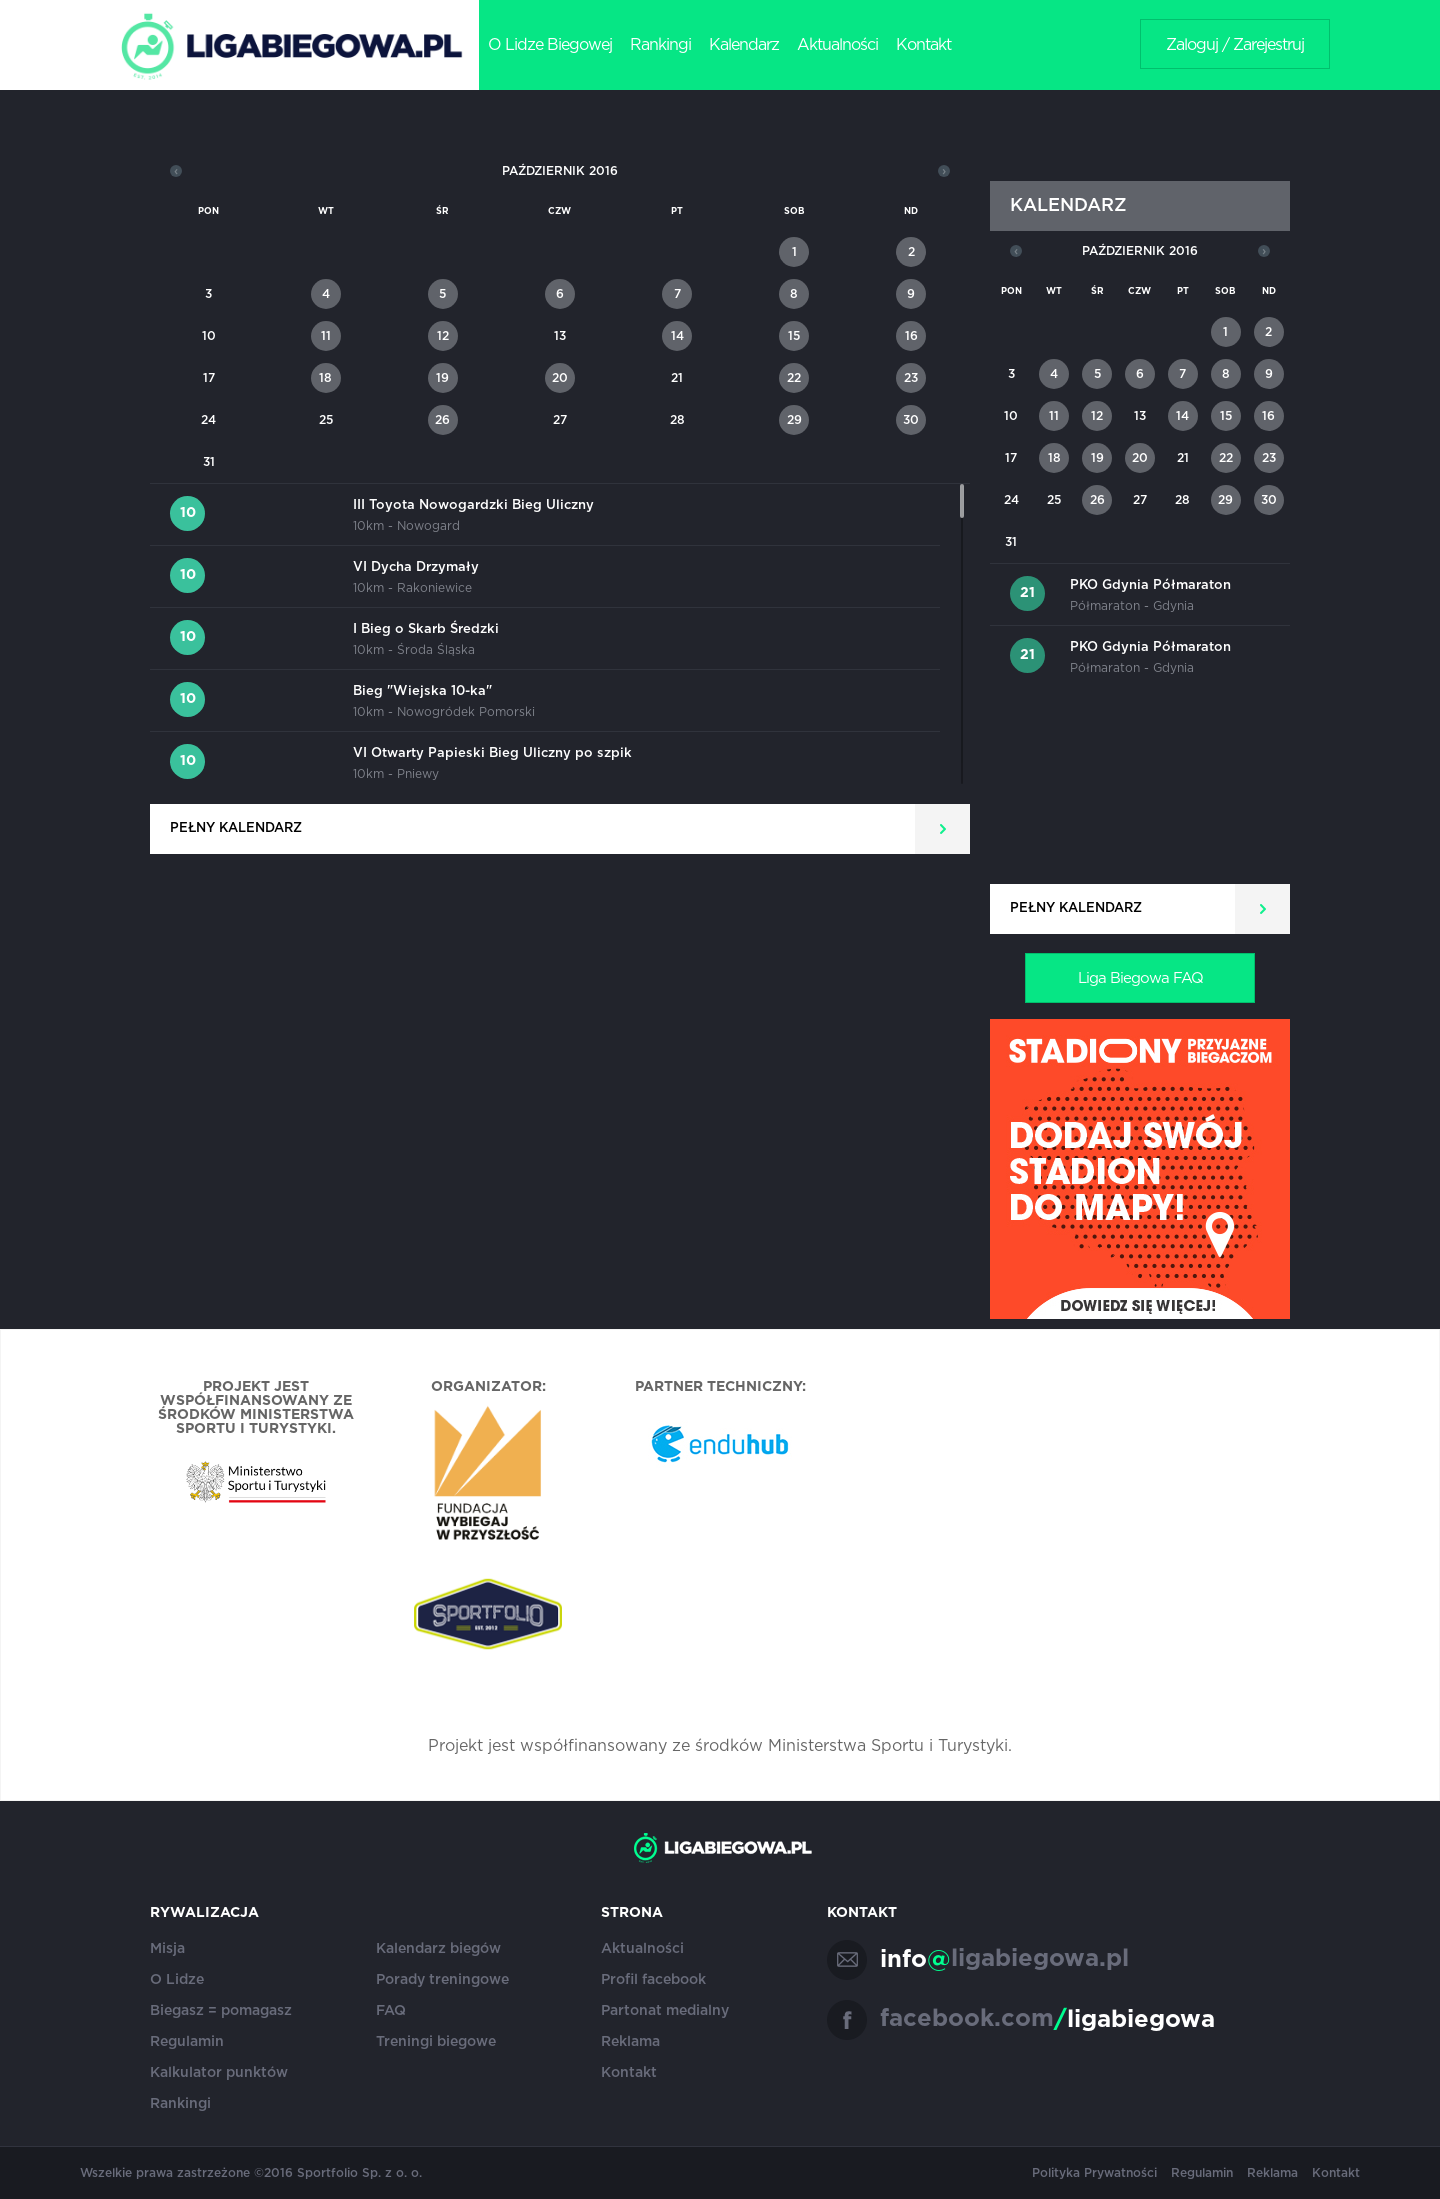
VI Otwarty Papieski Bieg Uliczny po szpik (492, 753)
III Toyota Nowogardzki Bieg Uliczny (473, 505)
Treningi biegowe (436, 2042)
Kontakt (923, 45)
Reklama (630, 2042)
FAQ (391, 2011)
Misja (167, 1949)
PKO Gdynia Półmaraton (1150, 585)
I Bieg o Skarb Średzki (426, 629)
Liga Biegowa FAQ (1140, 978)
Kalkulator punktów (219, 2073)
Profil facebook (653, 1980)
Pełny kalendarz (236, 828)
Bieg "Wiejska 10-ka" (422, 691)
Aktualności (837, 45)
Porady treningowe (442, 1980)
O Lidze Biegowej (550, 45)
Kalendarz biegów (438, 1949)
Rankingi (660, 45)
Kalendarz (744, 45)
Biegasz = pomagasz (221, 2011)
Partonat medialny (665, 2011)
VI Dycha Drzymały (416, 567)
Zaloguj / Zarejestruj (1235, 45)
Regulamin (187, 2042)
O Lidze (177, 1980)
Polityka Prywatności (1094, 2173)
